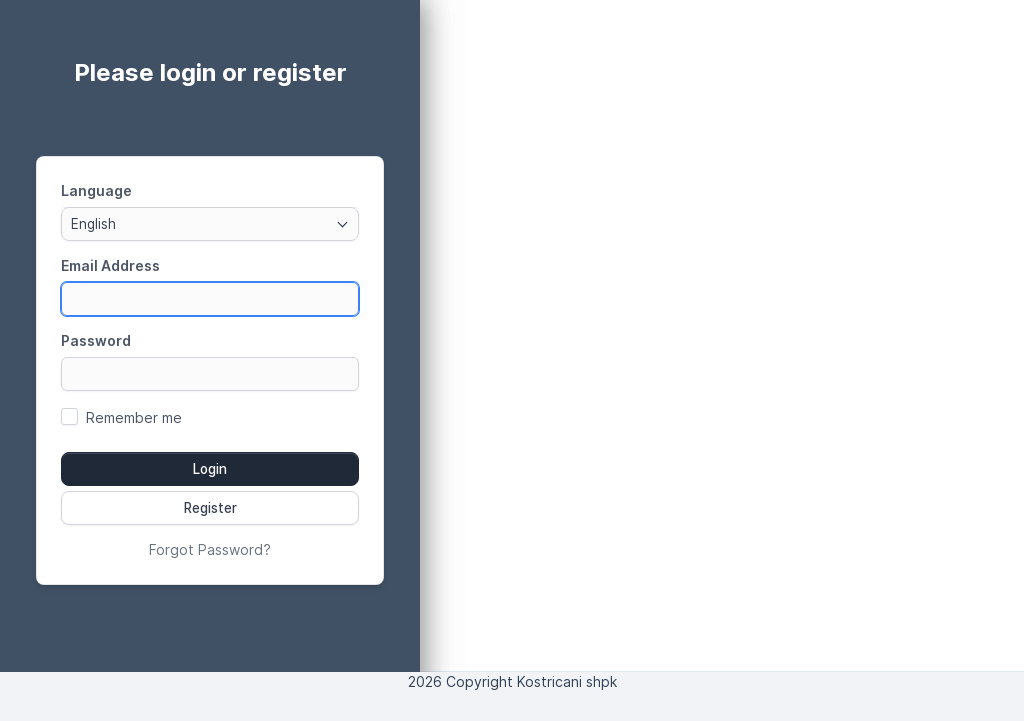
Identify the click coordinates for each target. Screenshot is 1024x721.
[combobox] (210, 224)
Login (210, 469)
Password (96, 340)
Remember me (134, 417)
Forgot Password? (210, 549)
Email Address (110, 265)
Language (96, 190)
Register (210, 508)
